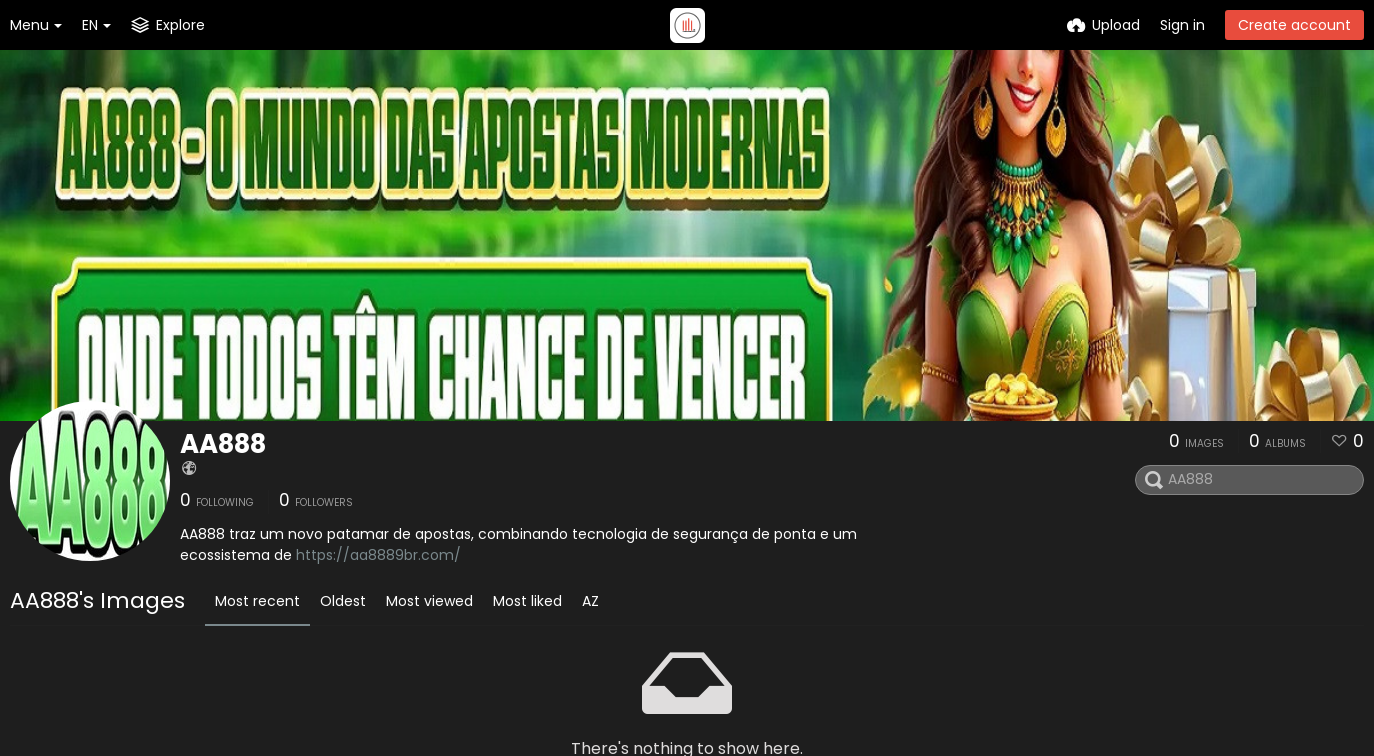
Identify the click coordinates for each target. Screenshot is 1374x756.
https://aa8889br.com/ (378, 555)
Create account (1294, 25)
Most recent (257, 601)
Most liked (527, 601)
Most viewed (429, 601)
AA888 (223, 444)
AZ (590, 601)
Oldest (343, 601)
